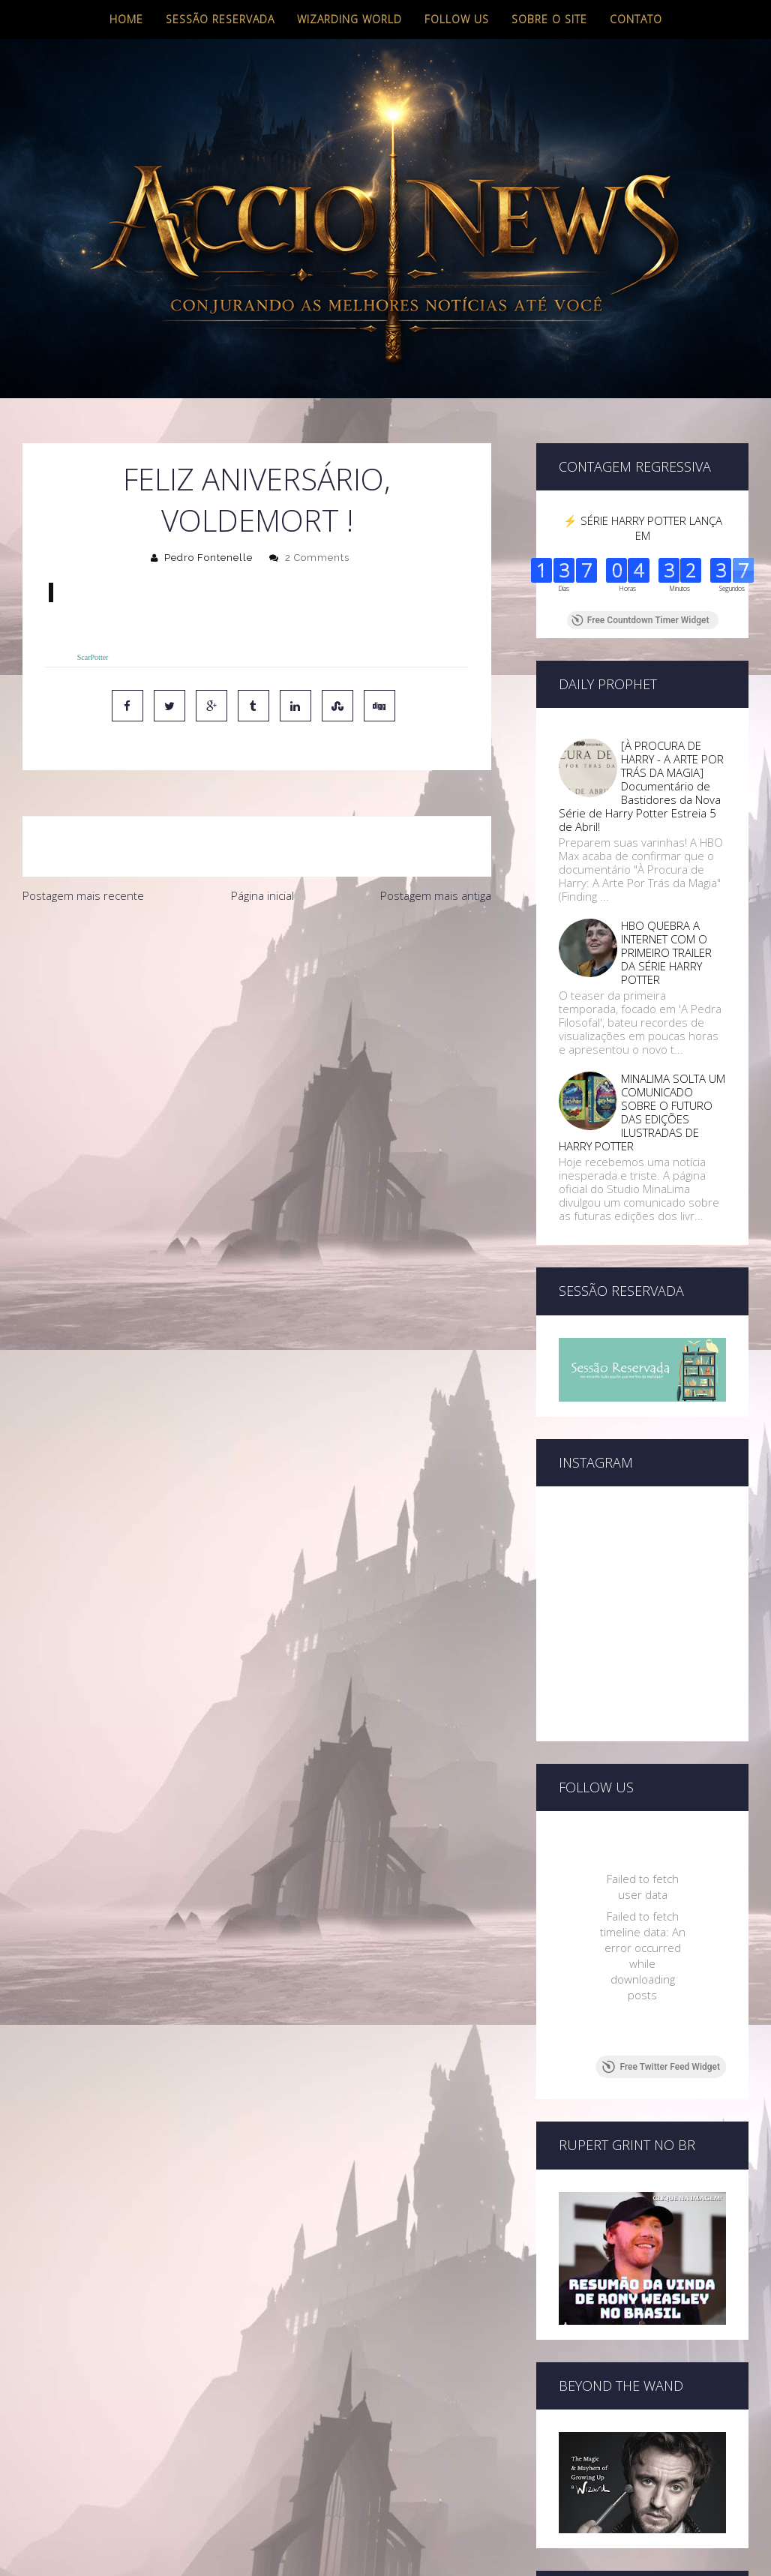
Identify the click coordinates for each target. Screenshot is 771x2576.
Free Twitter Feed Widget (661, 2067)
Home (126, 19)
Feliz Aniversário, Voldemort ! (257, 499)
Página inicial (262, 895)
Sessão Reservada (220, 19)
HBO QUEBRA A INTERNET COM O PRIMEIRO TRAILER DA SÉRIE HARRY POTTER (666, 952)
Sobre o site (549, 19)
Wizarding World (349, 19)
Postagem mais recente (83, 895)
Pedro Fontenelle (208, 557)
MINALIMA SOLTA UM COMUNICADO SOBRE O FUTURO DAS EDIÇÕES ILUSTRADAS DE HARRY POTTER (642, 1112)
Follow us (456, 19)
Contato (636, 19)
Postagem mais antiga (435, 895)
